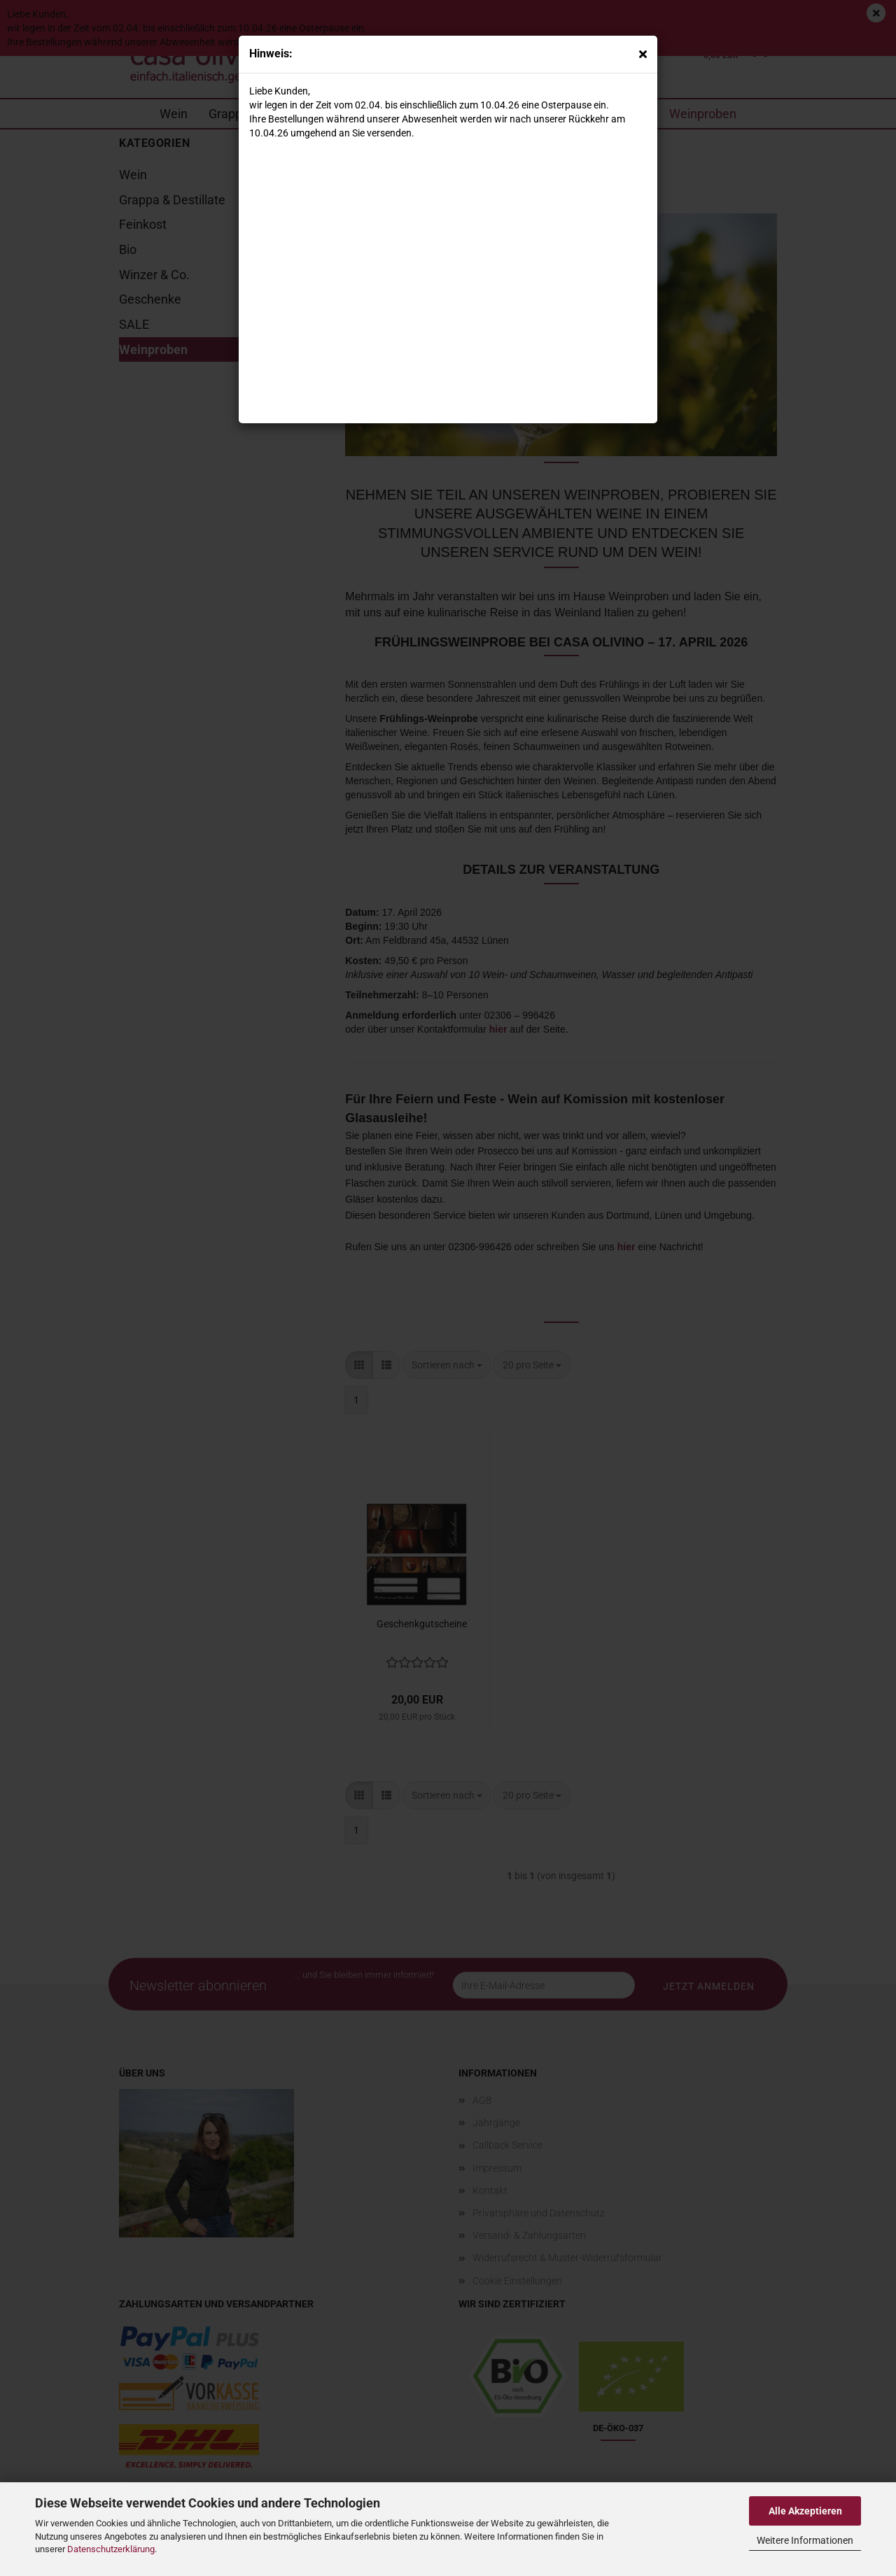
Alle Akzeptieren (805, 2511)
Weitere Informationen (805, 2540)
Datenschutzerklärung (111, 2549)
